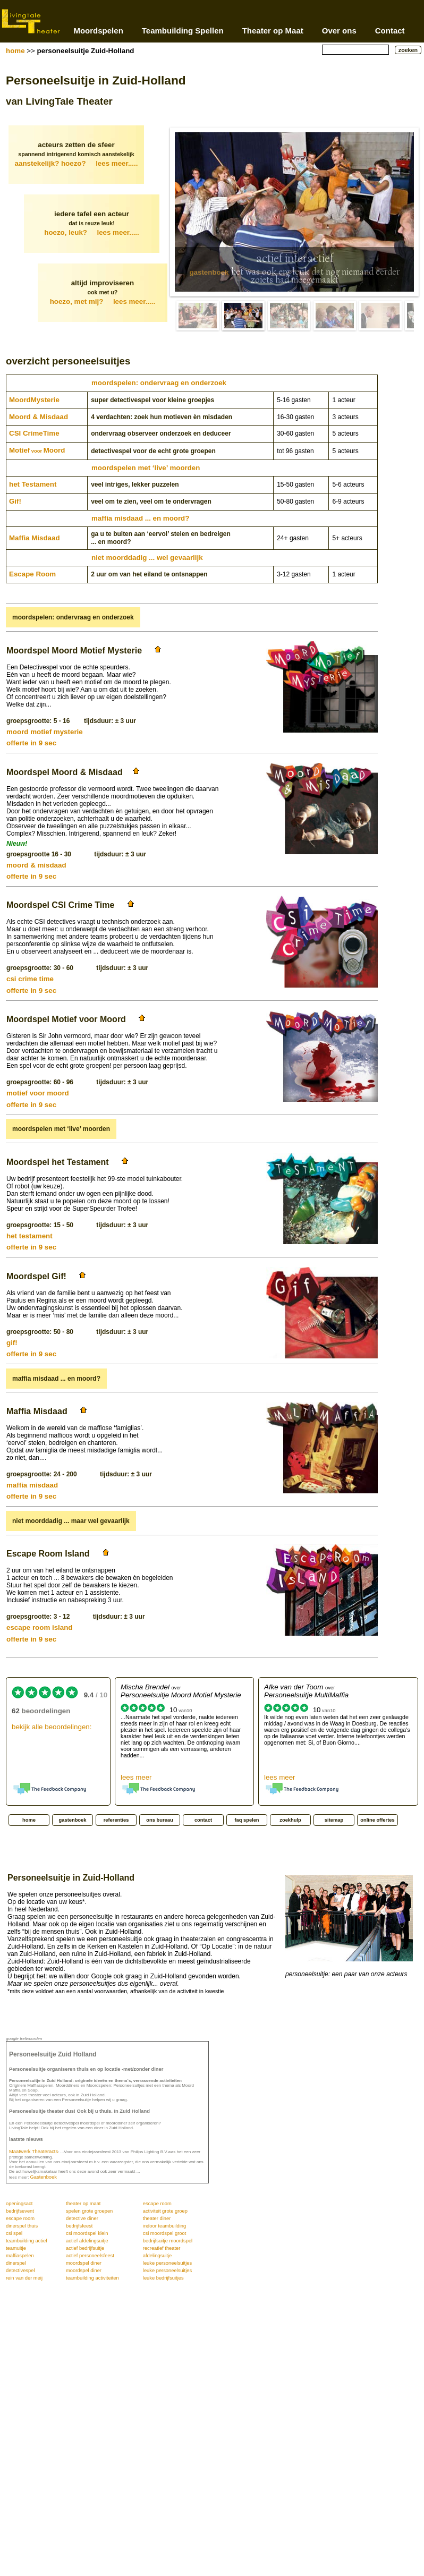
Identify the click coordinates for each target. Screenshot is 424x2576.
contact (203, 1820)
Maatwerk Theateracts (33, 2151)
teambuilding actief (26, 2240)
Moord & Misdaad (38, 417)
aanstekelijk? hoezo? (76, 163)
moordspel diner (83, 2263)
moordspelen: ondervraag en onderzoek (158, 383)
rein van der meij (24, 2278)
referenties (116, 1820)
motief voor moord (37, 1093)
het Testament (32, 484)
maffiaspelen (20, 2255)
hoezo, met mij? (103, 301)
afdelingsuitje (157, 2255)
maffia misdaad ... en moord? (140, 518)
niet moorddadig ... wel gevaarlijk (147, 558)
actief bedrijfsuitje (85, 2248)
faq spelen (246, 1820)
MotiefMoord (37, 450)
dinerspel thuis (22, 2226)
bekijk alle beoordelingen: (51, 1727)
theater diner (157, 2218)
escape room (157, 2203)
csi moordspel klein (87, 2233)
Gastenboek (43, 2177)
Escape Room (32, 574)
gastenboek (208, 272)
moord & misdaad (36, 865)
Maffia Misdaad (34, 538)
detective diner (82, 2218)
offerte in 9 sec (31, 743)
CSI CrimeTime (34, 433)
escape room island (39, 1627)
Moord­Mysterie (34, 400)
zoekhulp (290, 1820)
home (15, 51)
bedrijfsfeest (79, 2226)
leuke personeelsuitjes (167, 2263)
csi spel (14, 2233)
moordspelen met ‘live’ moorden (145, 468)
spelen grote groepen (89, 2211)
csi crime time (30, 979)
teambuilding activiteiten (92, 2278)
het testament (29, 1236)
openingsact (19, 2203)
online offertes (377, 1820)
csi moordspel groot (164, 2233)
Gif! (15, 501)
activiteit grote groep (165, 2211)
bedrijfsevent (20, 2211)
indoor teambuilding (164, 2226)
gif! (12, 1343)
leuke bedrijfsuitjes (163, 2278)
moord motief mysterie (44, 732)
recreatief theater (162, 2248)
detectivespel (20, 2270)
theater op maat (83, 2203)
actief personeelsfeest (90, 2255)
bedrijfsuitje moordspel (167, 2240)
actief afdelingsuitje (87, 2240)
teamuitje (16, 2248)
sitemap (334, 1820)
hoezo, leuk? (91, 232)
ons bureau (159, 1820)
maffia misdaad (32, 1485)
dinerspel (16, 2263)
